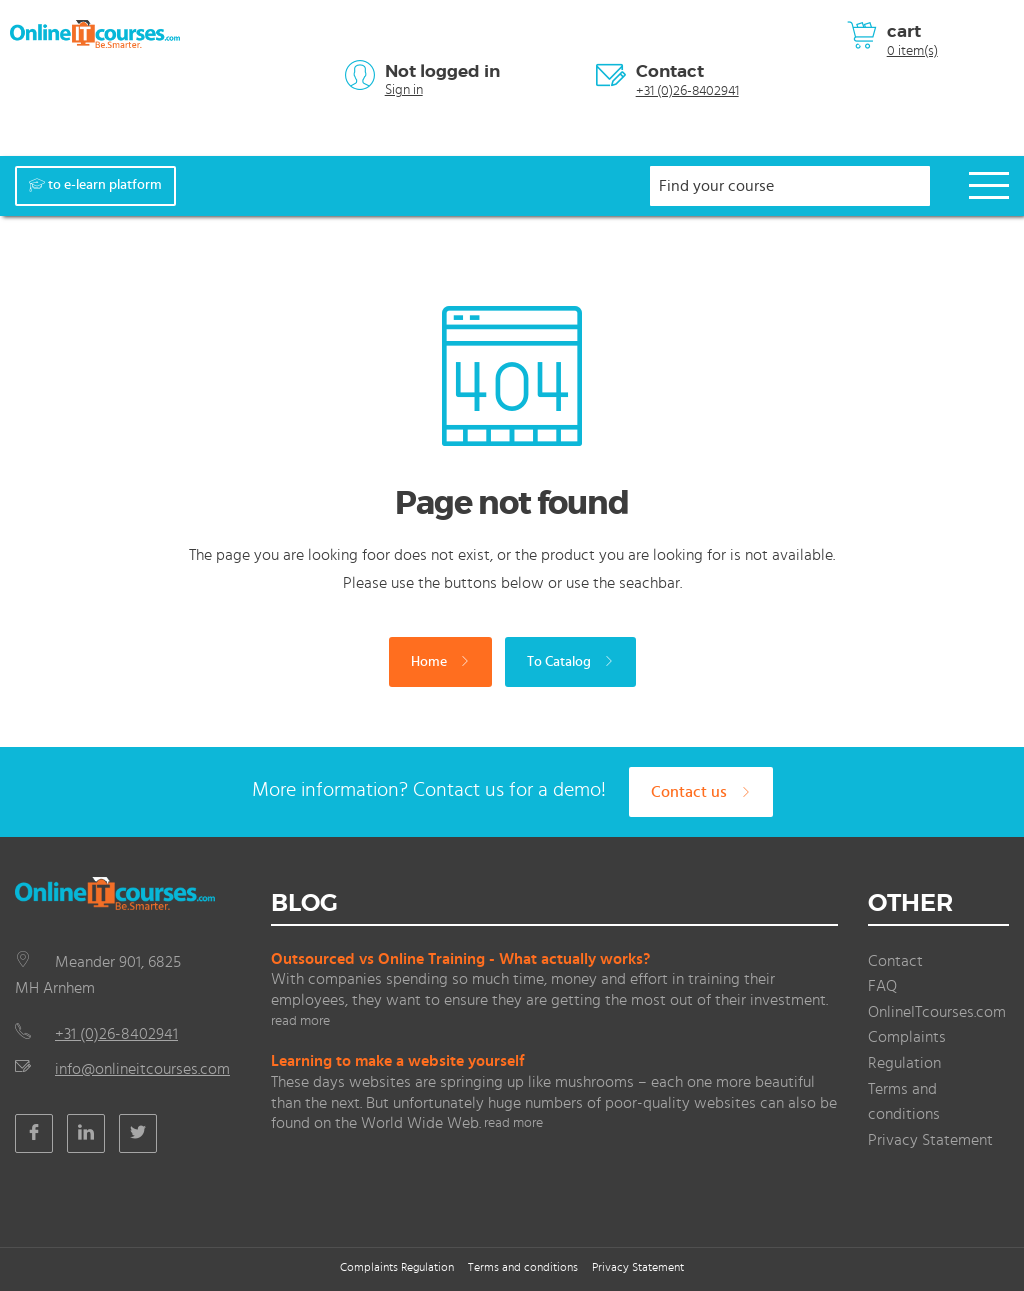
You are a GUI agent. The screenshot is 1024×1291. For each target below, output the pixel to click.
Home (440, 662)
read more (300, 1021)
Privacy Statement (930, 1140)
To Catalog (570, 662)
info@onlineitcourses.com (142, 1069)
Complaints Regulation (397, 1267)
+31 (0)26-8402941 (687, 91)
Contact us (701, 792)
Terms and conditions (523, 1267)
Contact (670, 71)
